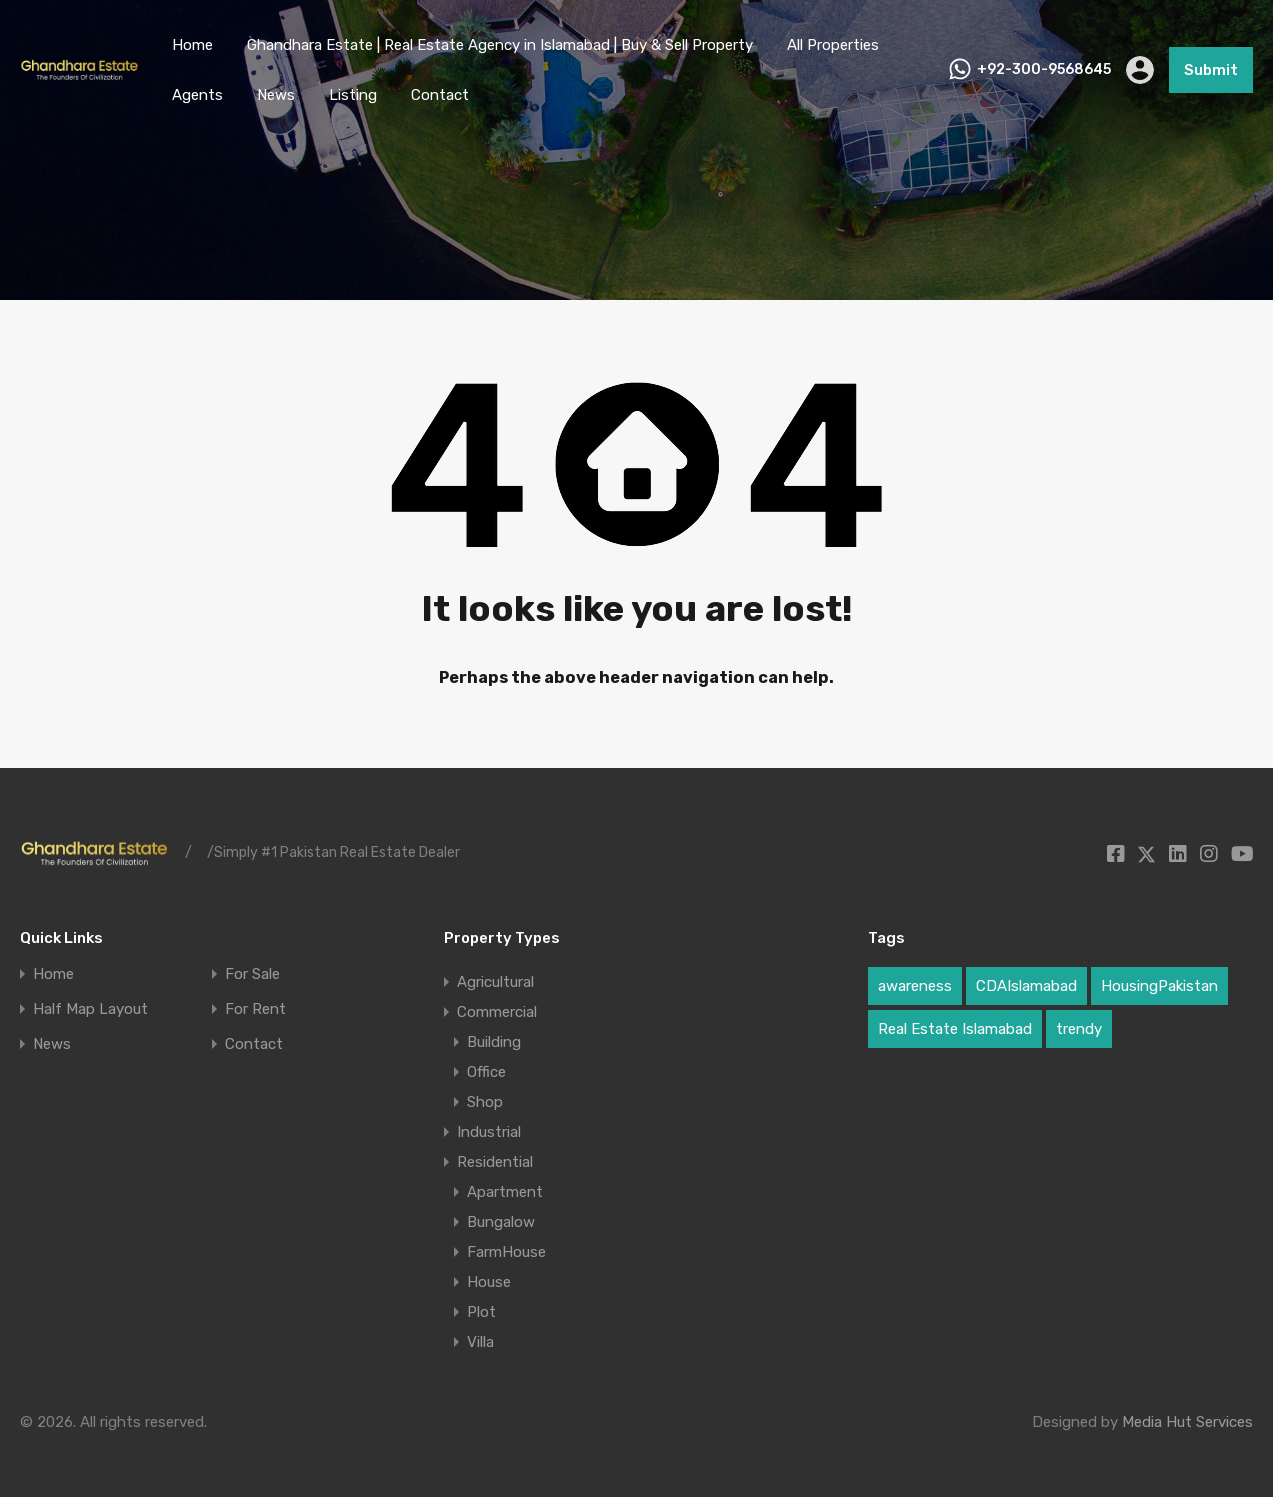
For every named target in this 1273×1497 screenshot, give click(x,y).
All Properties (833, 45)
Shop (485, 1102)
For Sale (252, 974)
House (489, 1282)
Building (494, 1042)
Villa (480, 1342)
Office (486, 1072)
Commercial (497, 1012)
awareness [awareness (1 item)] (915, 986)
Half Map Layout (90, 1009)
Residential (495, 1162)
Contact (440, 95)
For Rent (255, 1009)
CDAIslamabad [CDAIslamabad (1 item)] (1026, 986)
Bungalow (501, 1222)
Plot (481, 1312)
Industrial (489, 1132)
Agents (197, 95)
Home (192, 45)
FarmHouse (506, 1252)
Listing (353, 95)
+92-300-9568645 (1044, 70)
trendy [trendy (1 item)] (1079, 1029)
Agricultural (495, 982)
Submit (1211, 70)
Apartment (505, 1192)
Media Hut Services (1187, 1422)
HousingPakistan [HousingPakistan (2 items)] (1159, 986)
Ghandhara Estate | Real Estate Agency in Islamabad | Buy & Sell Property (500, 45)
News (276, 95)
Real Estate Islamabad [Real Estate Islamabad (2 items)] (955, 1029)
